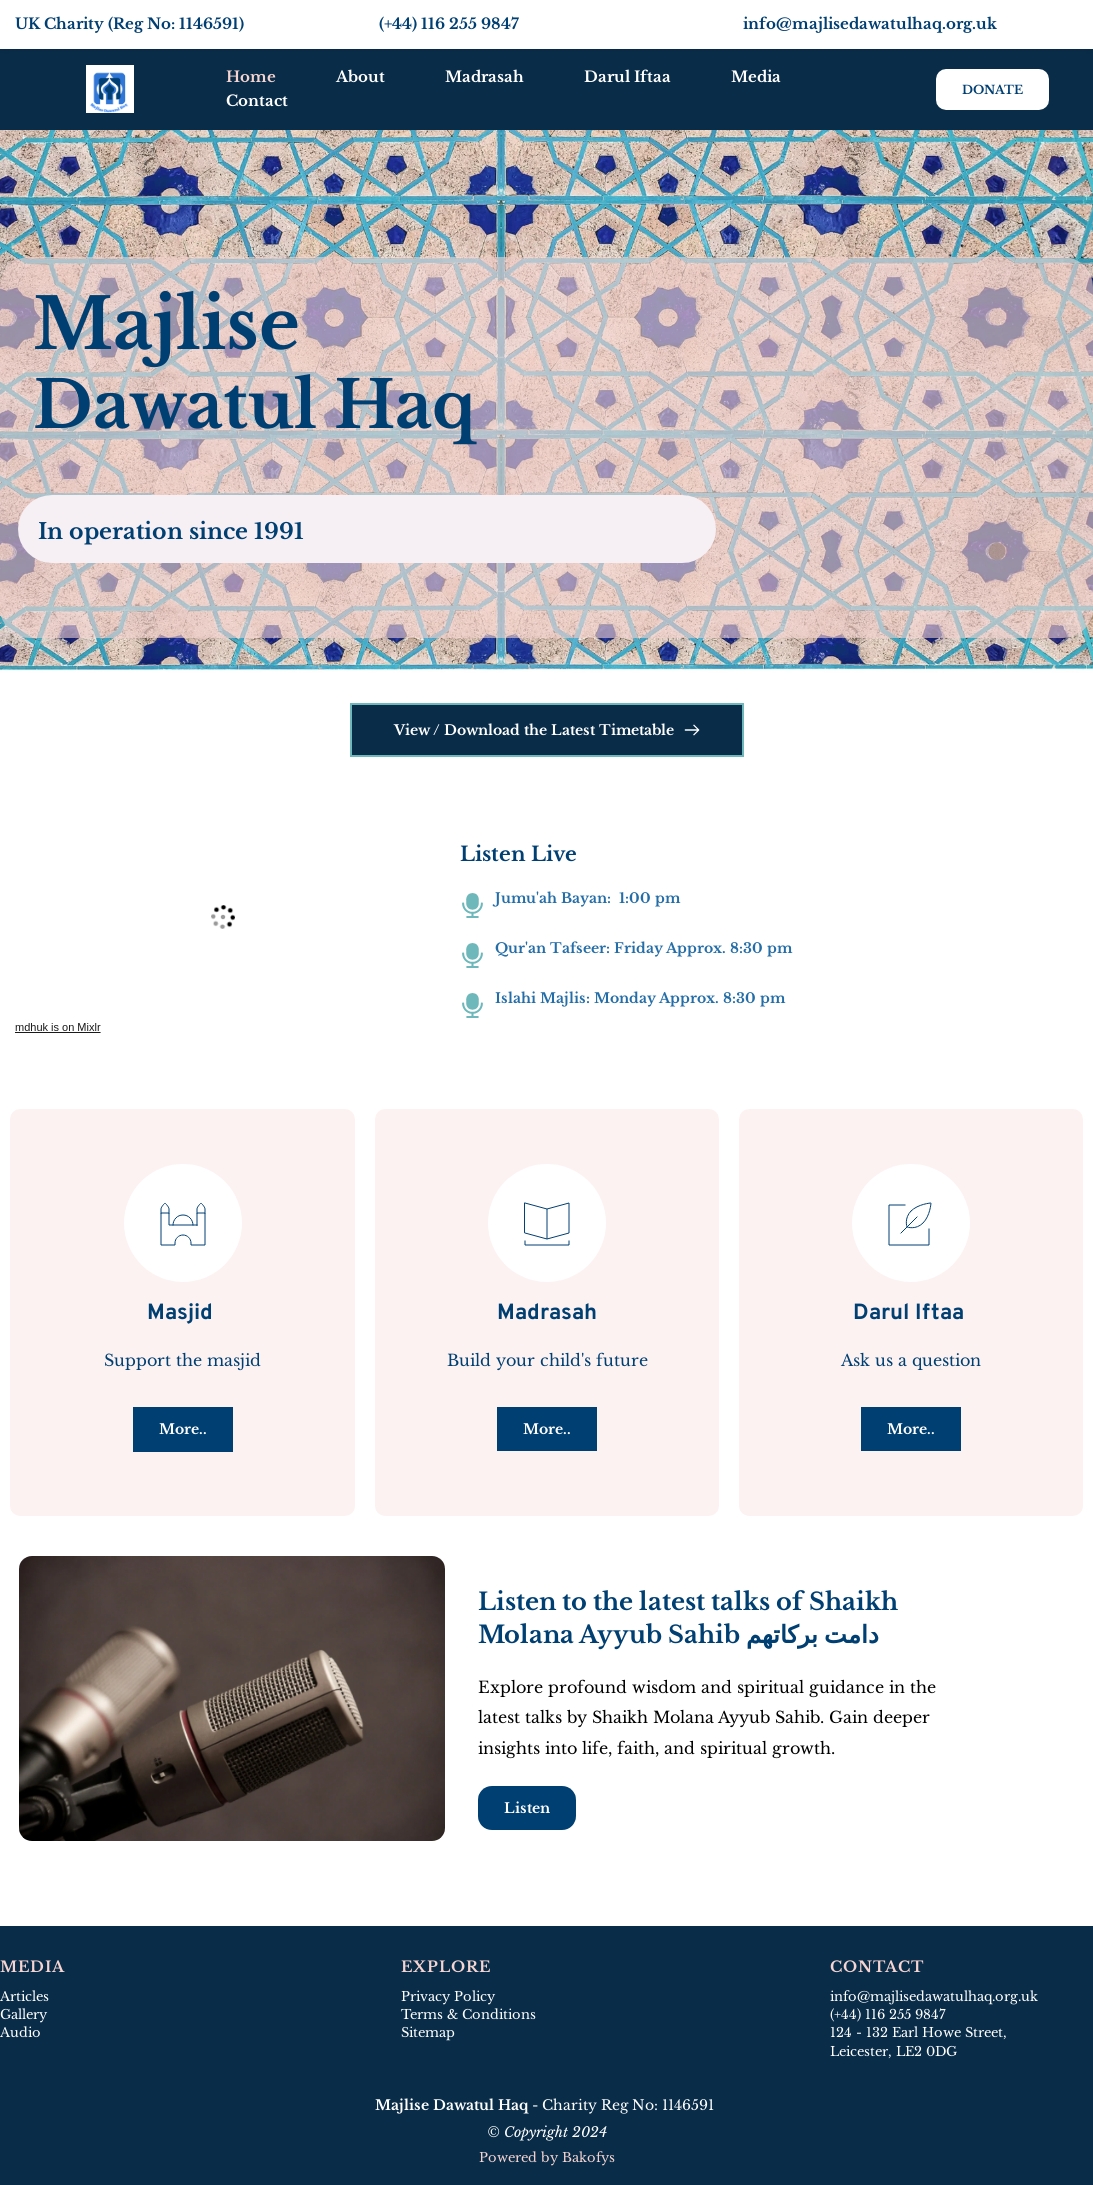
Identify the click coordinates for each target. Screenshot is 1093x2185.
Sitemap (430, 2032)
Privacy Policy (448, 1996)
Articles (24, 1996)
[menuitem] (251, 77)
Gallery (23, 2014)
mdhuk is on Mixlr (58, 1027)
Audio (20, 2032)
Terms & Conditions (468, 2014)
